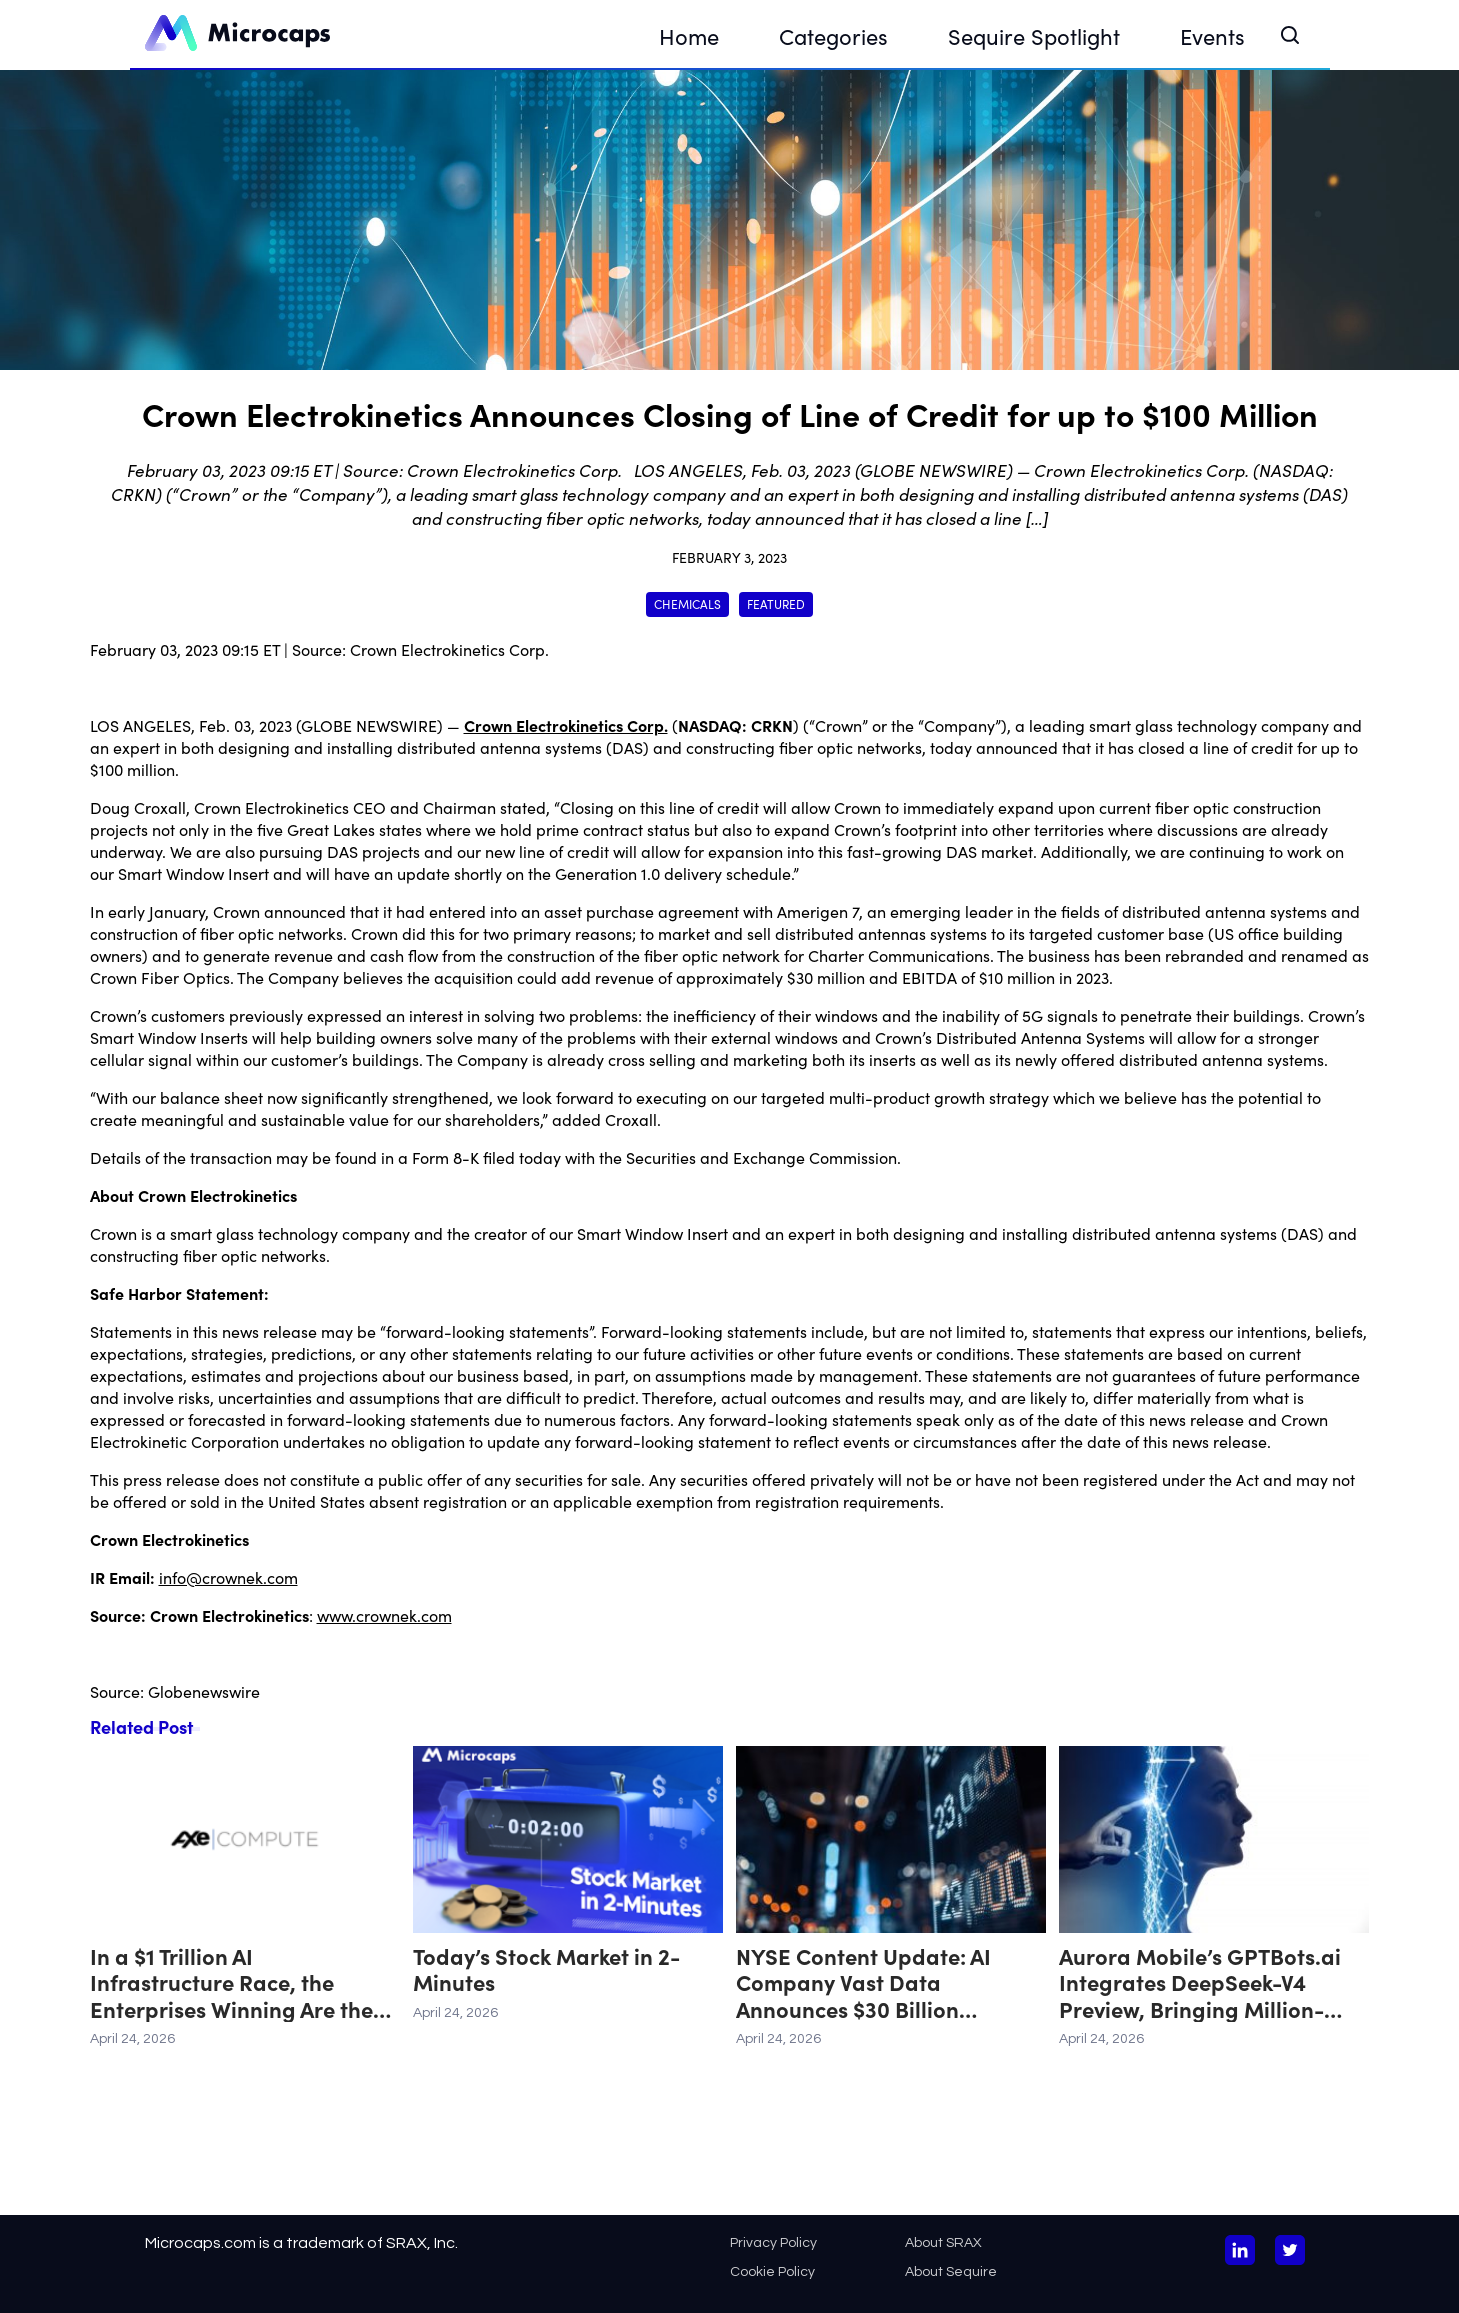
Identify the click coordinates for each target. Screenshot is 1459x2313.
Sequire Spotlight (1034, 35)
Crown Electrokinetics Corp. (449, 649)
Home (689, 35)
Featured (776, 603)
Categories (833, 35)
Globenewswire (204, 1691)
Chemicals (687, 603)
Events (1212, 35)
